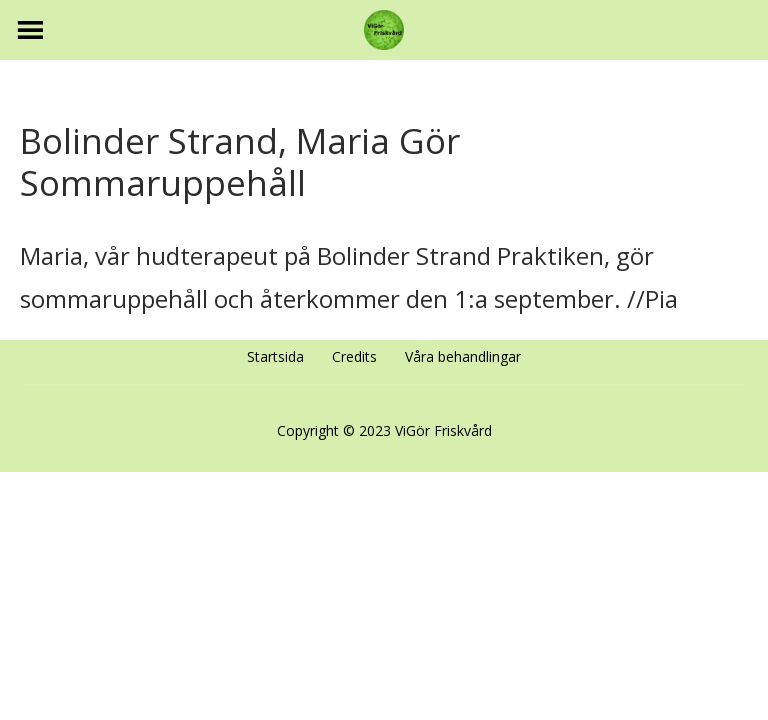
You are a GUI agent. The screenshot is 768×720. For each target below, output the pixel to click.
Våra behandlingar (463, 356)
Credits (354, 356)
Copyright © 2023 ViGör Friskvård (384, 431)
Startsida (275, 356)
